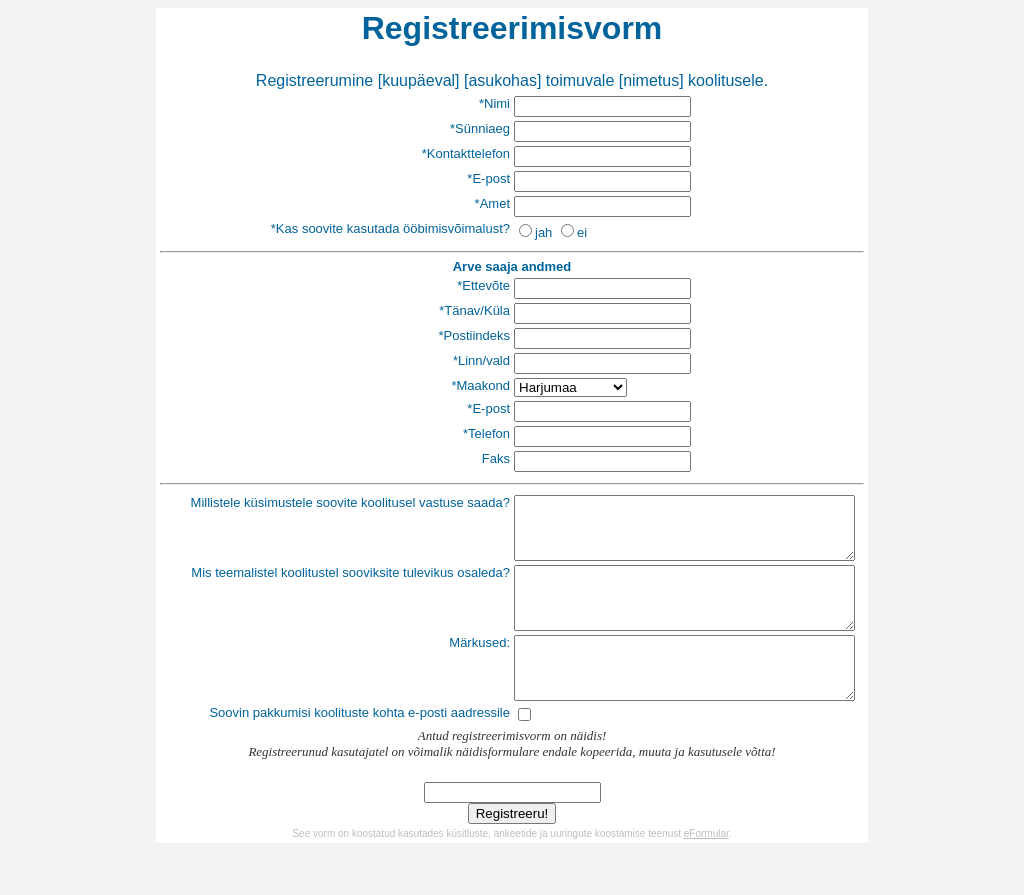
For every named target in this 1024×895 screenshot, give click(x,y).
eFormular (706, 869)
